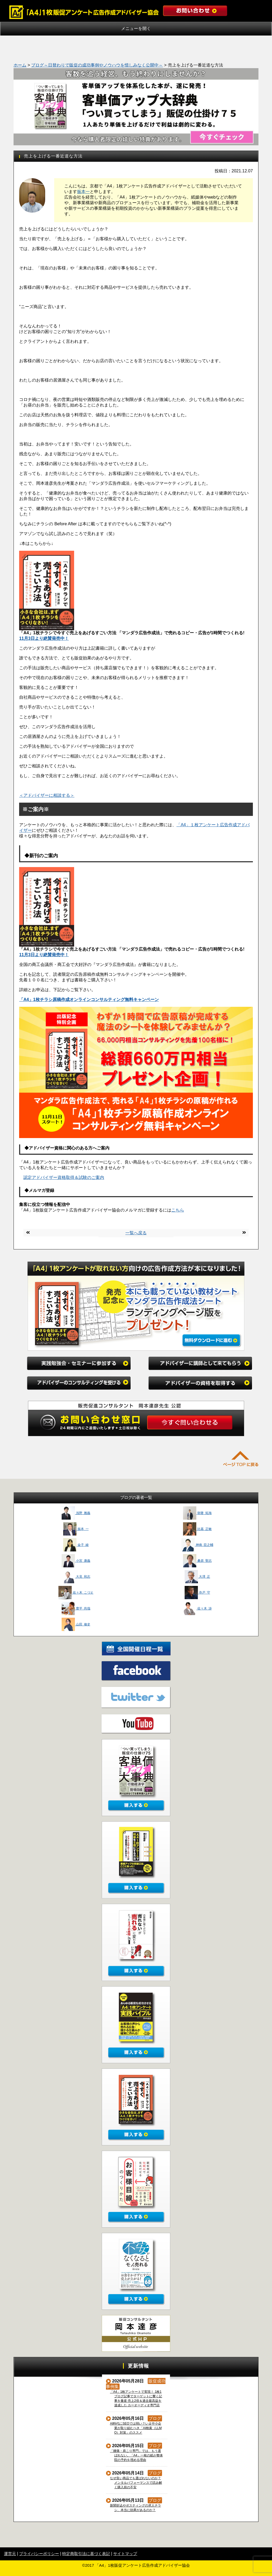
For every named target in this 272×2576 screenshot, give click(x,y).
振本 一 (75, 1529)
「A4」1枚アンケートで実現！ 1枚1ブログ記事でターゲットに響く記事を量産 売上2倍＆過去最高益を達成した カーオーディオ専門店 (136, 2398)
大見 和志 (76, 1576)
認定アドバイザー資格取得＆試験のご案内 (63, 1177)
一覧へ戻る (136, 1233)
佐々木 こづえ (75, 1592)
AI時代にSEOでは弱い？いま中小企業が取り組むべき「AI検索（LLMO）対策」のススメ (136, 2428)
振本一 (83, 191)
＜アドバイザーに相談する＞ (46, 795)
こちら (177, 1210)
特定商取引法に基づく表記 (86, 2553)
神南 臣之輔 (197, 1545)
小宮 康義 (76, 1561)
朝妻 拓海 (197, 1513)
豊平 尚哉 (76, 1608)
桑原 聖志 (197, 1561)
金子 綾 (75, 1545)
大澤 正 (197, 1576)
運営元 (10, 2553)
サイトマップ (125, 2553)
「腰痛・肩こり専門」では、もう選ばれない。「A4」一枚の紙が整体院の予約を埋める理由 (136, 2455)
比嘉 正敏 (197, 1529)
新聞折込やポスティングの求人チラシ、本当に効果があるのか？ (135, 2508)
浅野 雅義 (76, 1513)
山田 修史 (76, 1624)
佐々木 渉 (197, 1608)
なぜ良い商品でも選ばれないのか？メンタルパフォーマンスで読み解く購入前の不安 (136, 2482)
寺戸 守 (197, 1592)
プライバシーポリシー (39, 2553)
